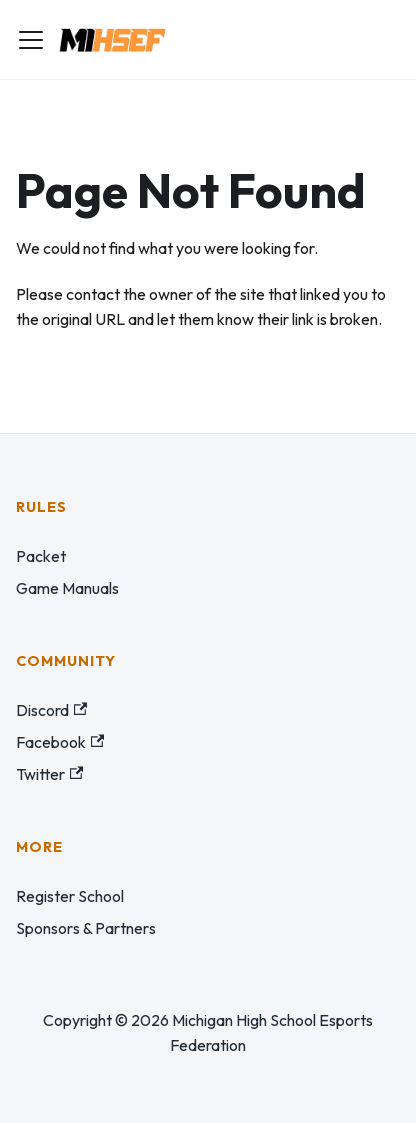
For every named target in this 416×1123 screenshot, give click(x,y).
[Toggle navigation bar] (31, 40)
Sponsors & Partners (86, 928)
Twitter (49, 774)
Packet (41, 556)
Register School (70, 896)
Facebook (60, 742)
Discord (51, 710)
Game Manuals (67, 588)
